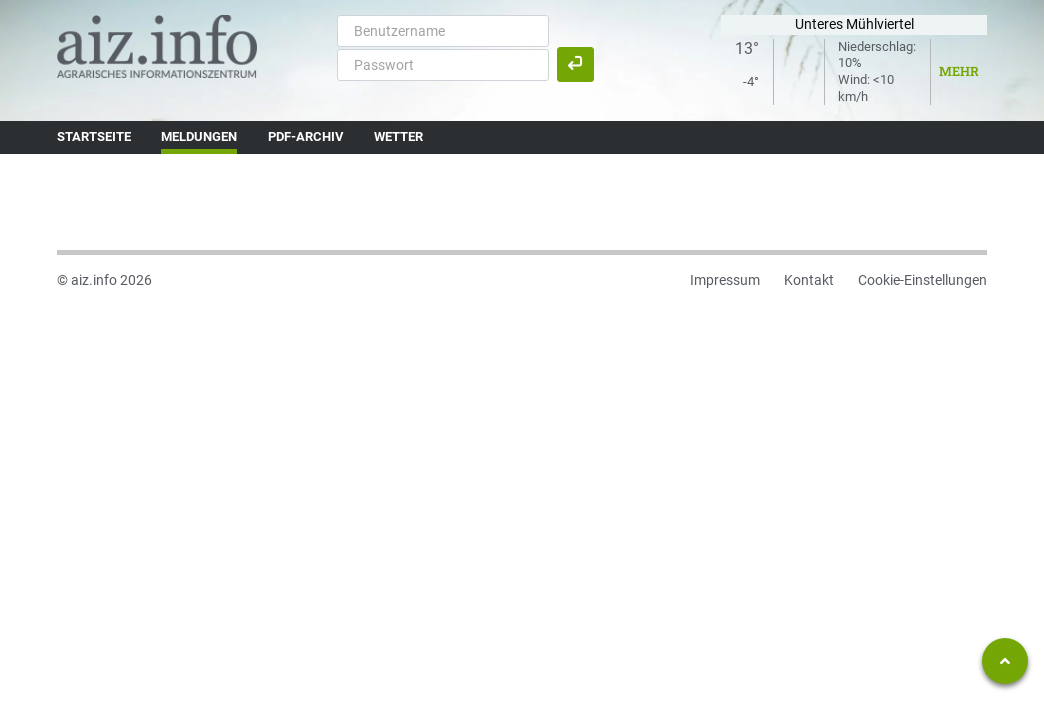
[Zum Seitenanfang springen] (1005, 661)
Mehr (959, 71)
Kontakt (809, 280)
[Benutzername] (443, 31)
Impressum (725, 280)
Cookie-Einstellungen (922, 280)
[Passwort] (443, 65)
